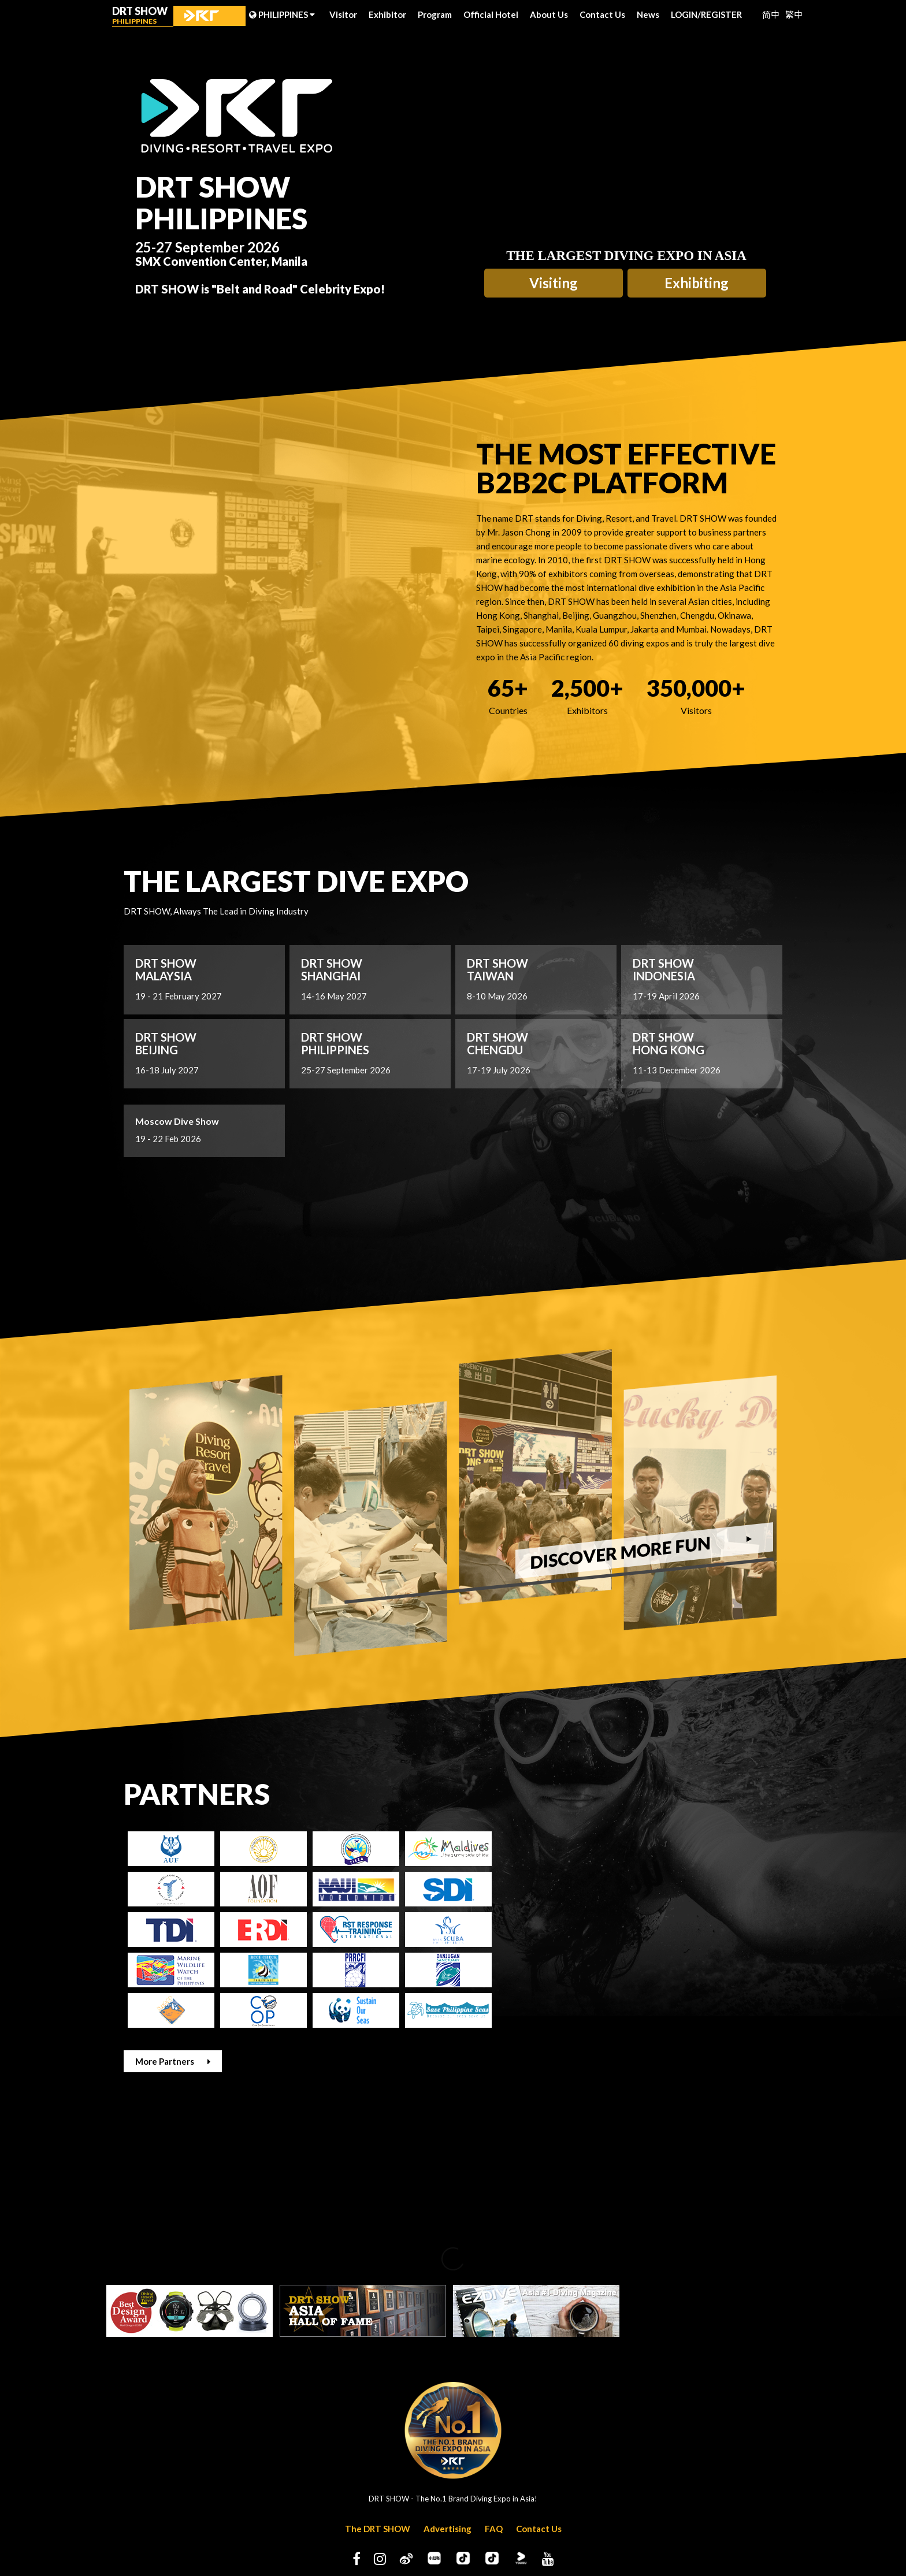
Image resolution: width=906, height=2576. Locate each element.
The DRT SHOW (377, 2528)
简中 (770, 14)
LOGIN (686, 14)
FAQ (494, 2528)
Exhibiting (696, 282)
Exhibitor (387, 14)
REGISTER (721, 14)
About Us (549, 14)
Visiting (553, 282)
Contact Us (602, 14)
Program (435, 14)
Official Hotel (490, 14)
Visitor (343, 14)
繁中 (794, 14)
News (648, 14)
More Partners (172, 2061)
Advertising (447, 2528)
